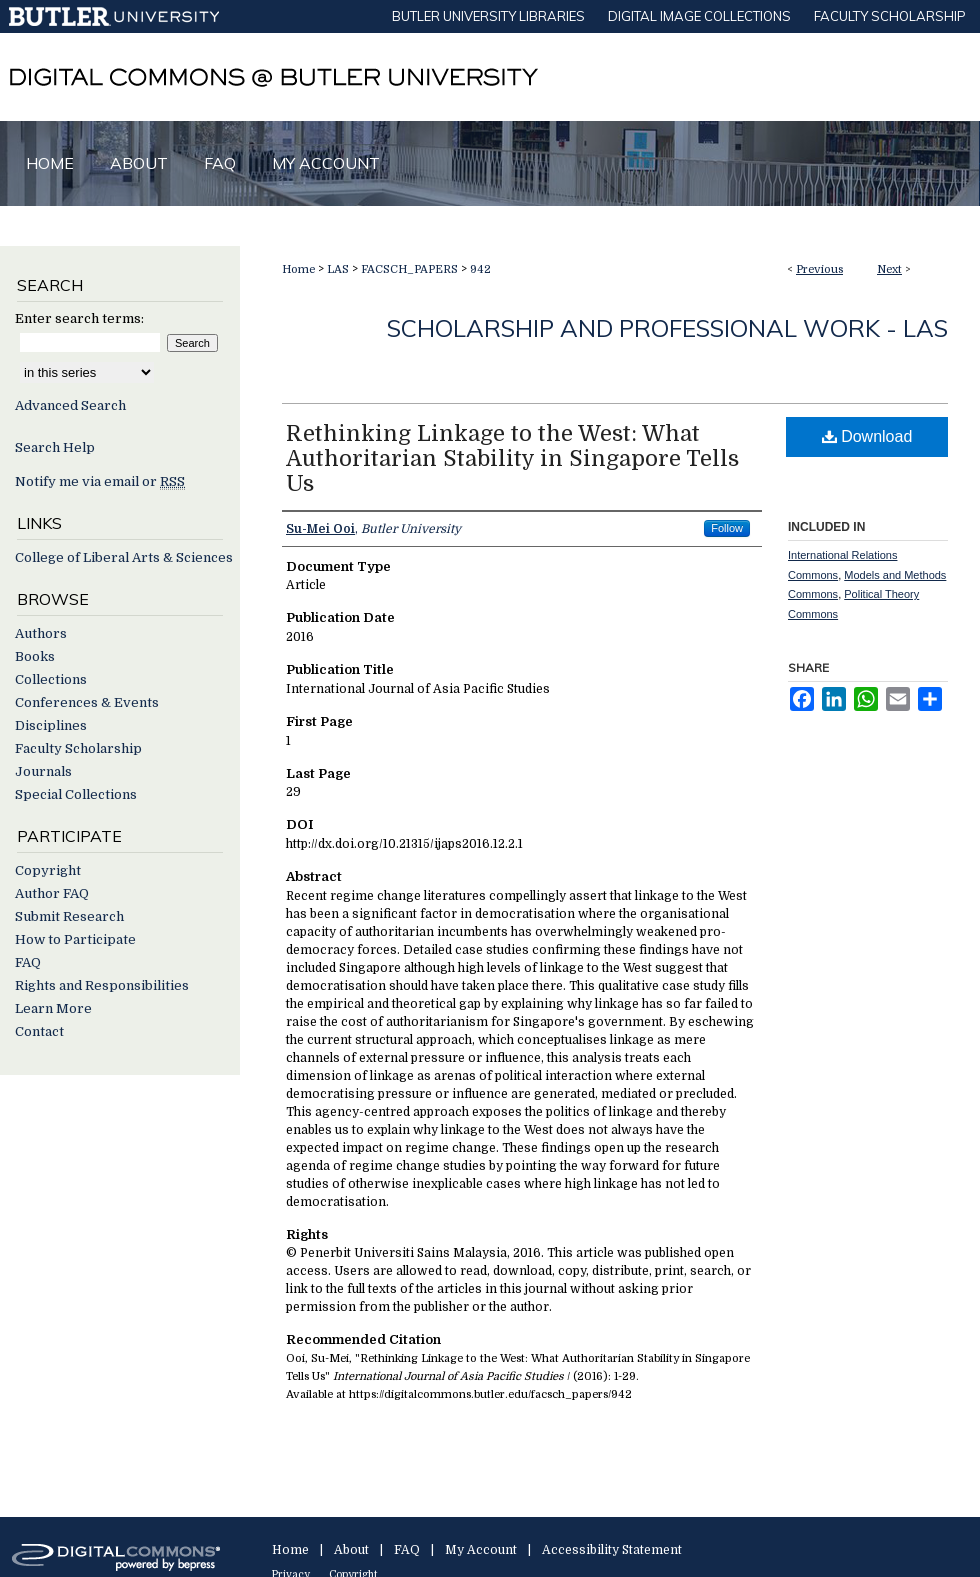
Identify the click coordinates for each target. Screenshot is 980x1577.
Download (867, 436)
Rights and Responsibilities (102, 985)
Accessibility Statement (612, 1550)
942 (480, 269)
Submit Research (69, 916)
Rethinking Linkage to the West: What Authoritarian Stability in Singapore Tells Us (512, 458)
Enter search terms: (79, 318)
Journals (43, 771)
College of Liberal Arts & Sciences (124, 557)
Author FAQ (52, 893)
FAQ (28, 962)
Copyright (48, 870)
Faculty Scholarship (78, 748)
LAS (338, 269)
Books (35, 656)
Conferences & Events (87, 702)
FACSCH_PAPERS (409, 269)
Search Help (55, 447)
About (351, 1550)
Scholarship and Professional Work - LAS (667, 328)
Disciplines (51, 725)
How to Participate (75, 939)
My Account (481, 1550)
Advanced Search (70, 405)
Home (298, 269)
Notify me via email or (100, 481)
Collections (51, 679)
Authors (41, 633)
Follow (727, 528)
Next (889, 269)
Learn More (53, 1008)
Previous (819, 269)
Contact (39, 1031)
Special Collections (76, 794)
